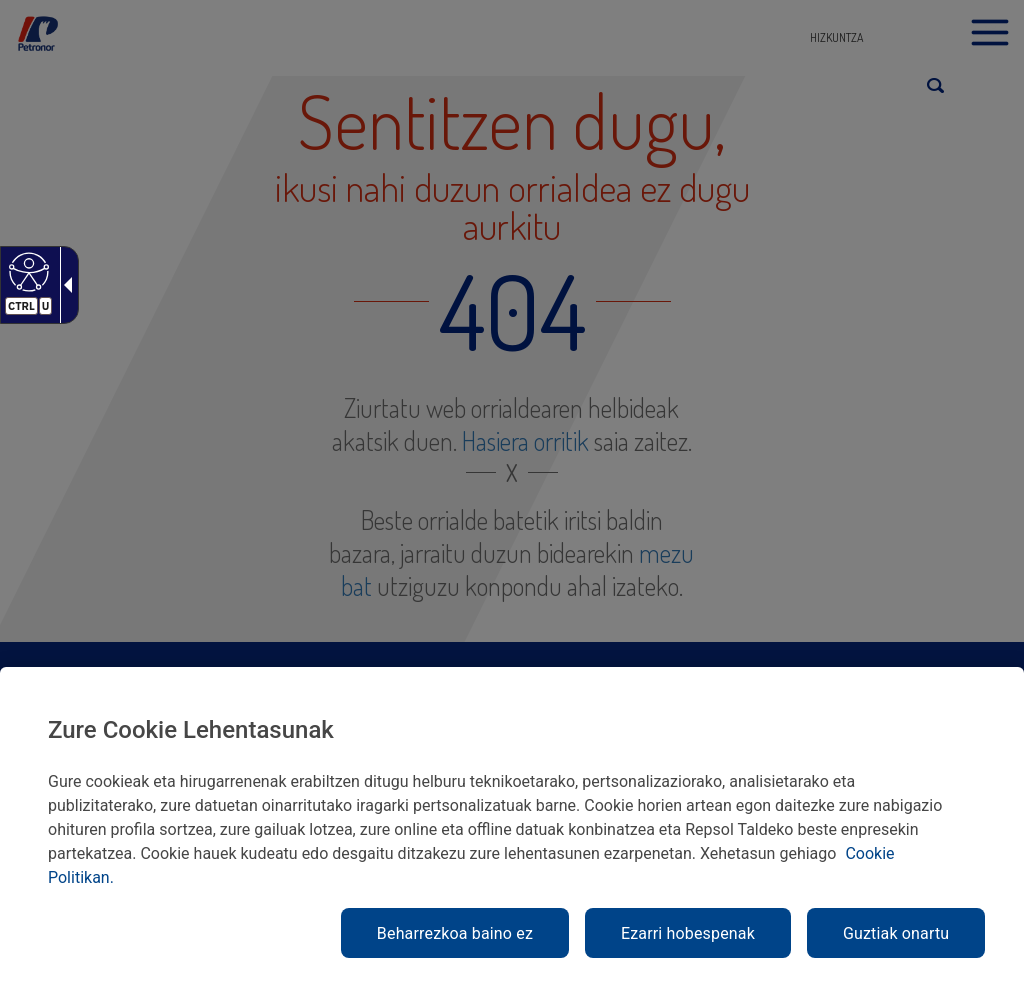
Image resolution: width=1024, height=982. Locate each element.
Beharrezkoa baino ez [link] (455, 933)
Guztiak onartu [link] (896, 933)
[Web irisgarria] (26, 271)
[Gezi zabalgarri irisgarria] (64, 285)
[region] (512, 824)
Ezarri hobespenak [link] (688, 933)
